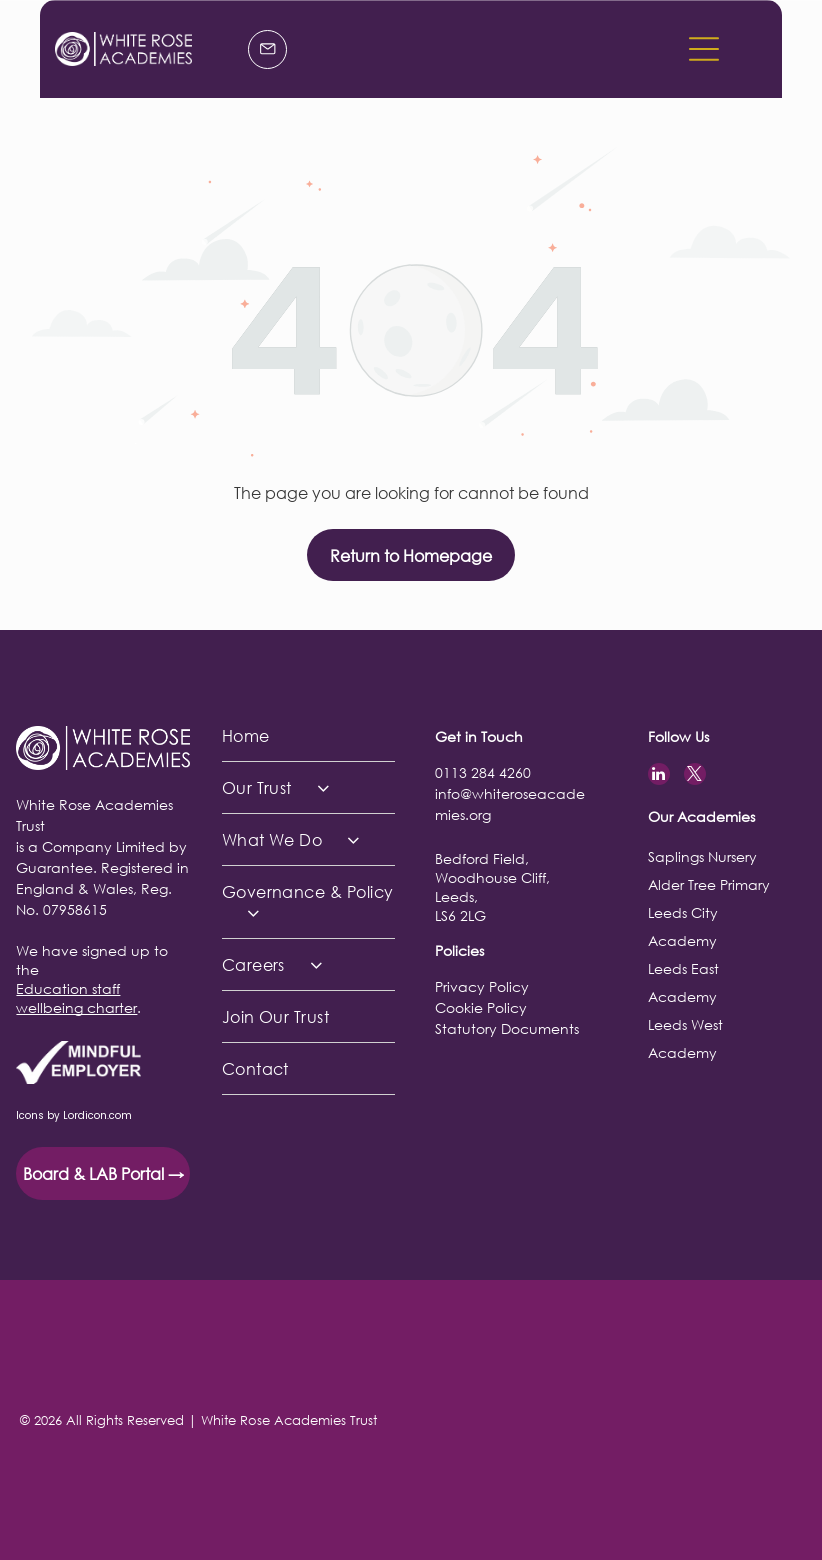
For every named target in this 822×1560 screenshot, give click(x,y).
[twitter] (695, 776)
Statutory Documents (507, 1028)
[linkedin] (659, 776)
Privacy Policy (482, 986)
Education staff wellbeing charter (76, 998)
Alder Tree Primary (709, 884)
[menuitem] (309, 736)
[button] (704, 49)
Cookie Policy (481, 1007)
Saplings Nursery (702, 856)
